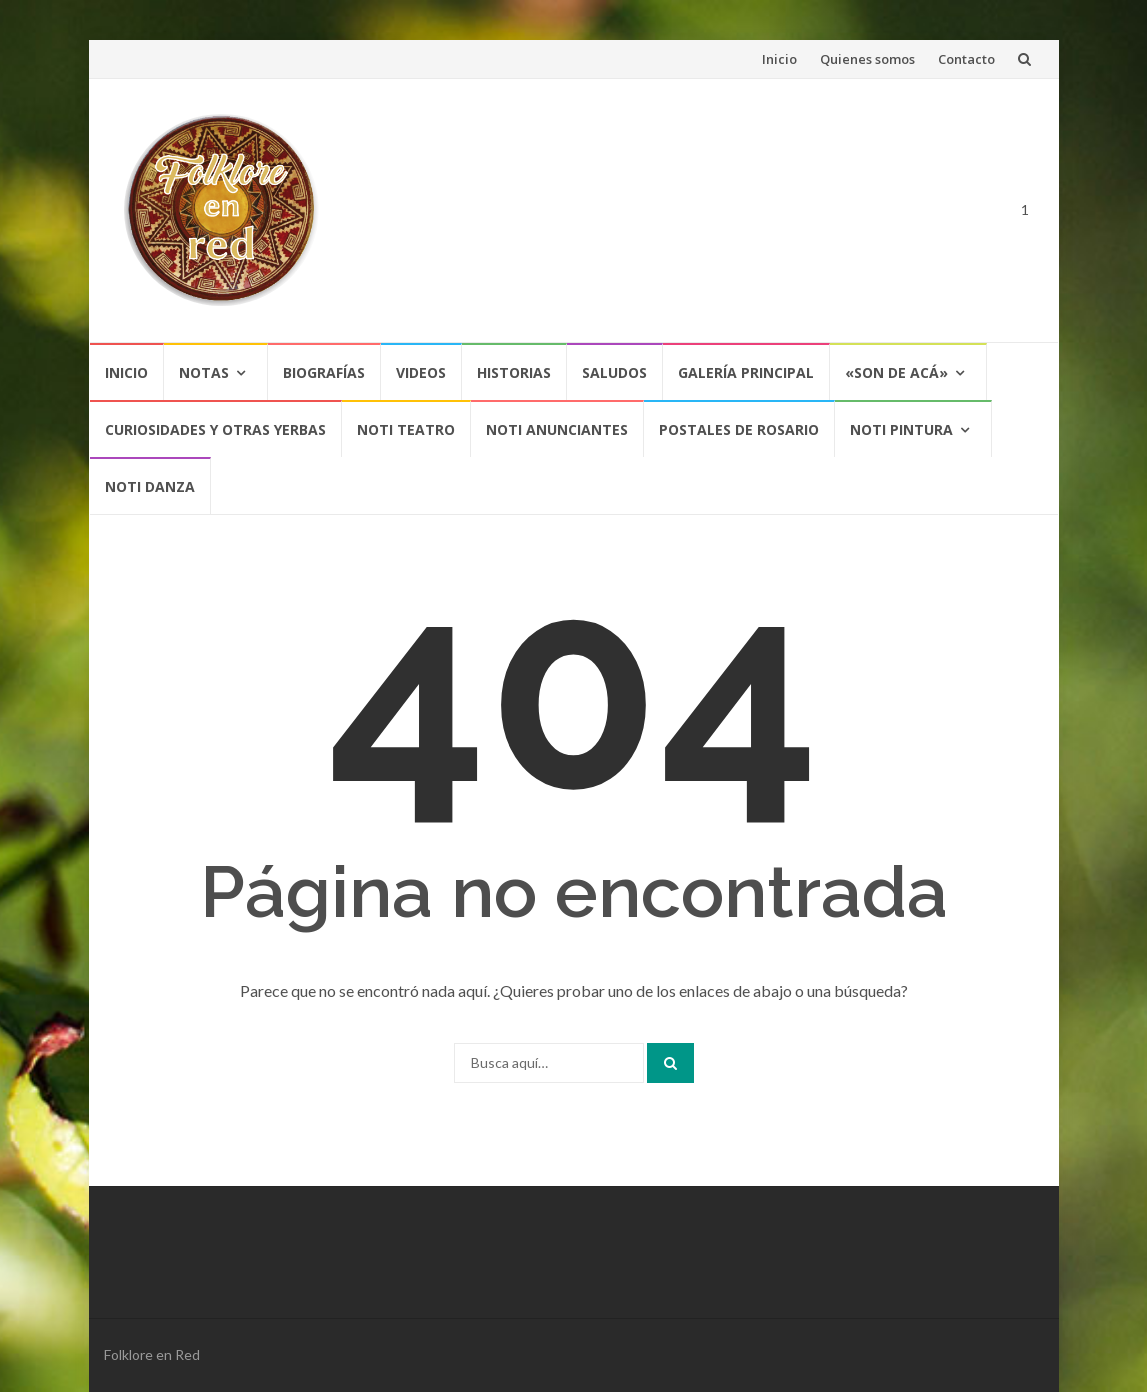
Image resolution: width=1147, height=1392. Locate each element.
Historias (514, 372)
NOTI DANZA (150, 486)
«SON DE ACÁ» (896, 372)
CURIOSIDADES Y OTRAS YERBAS (215, 429)
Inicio (779, 59)
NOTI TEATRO (406, 429)
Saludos (614, 372)
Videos (421, 372)
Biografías (324, 372)
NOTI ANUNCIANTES (557, 429)
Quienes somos (867, 59)
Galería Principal (746, 372)
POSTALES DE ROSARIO (739, 429)
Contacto (966, 59)
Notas (204, 372)
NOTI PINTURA (901, 429)
